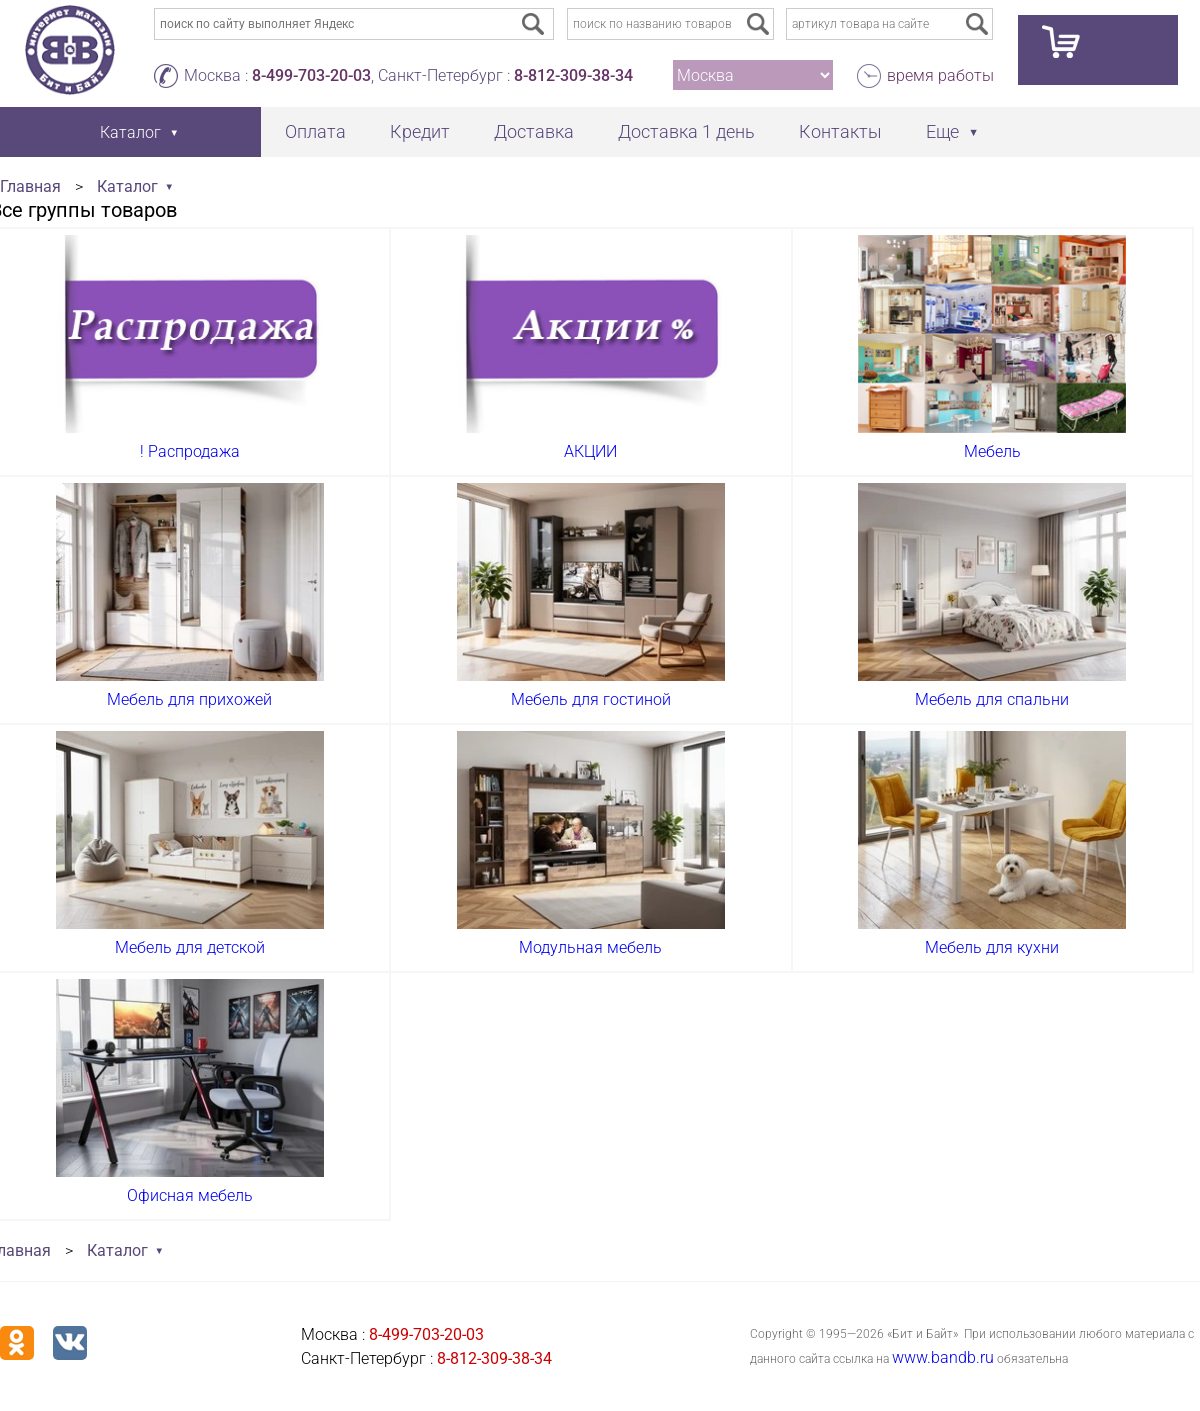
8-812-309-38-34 (573, 75)
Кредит (420, 131)
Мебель (992, 451)
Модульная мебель (590, 947)
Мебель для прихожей (189, 699)
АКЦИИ (590, 451)
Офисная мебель (190, 1195)
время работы (940, 75)
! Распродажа (190, 451)
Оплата (315, 131)
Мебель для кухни (992, 947)
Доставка (534, 131)
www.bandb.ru (943, 1357)
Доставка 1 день (686, 131)
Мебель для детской (190, 947)
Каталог (127, 186)
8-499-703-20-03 (311, 75)
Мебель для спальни (992, 699)
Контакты (840, 131)
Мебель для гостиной (591, 699)
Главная (30, 186)
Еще (942, 131)
